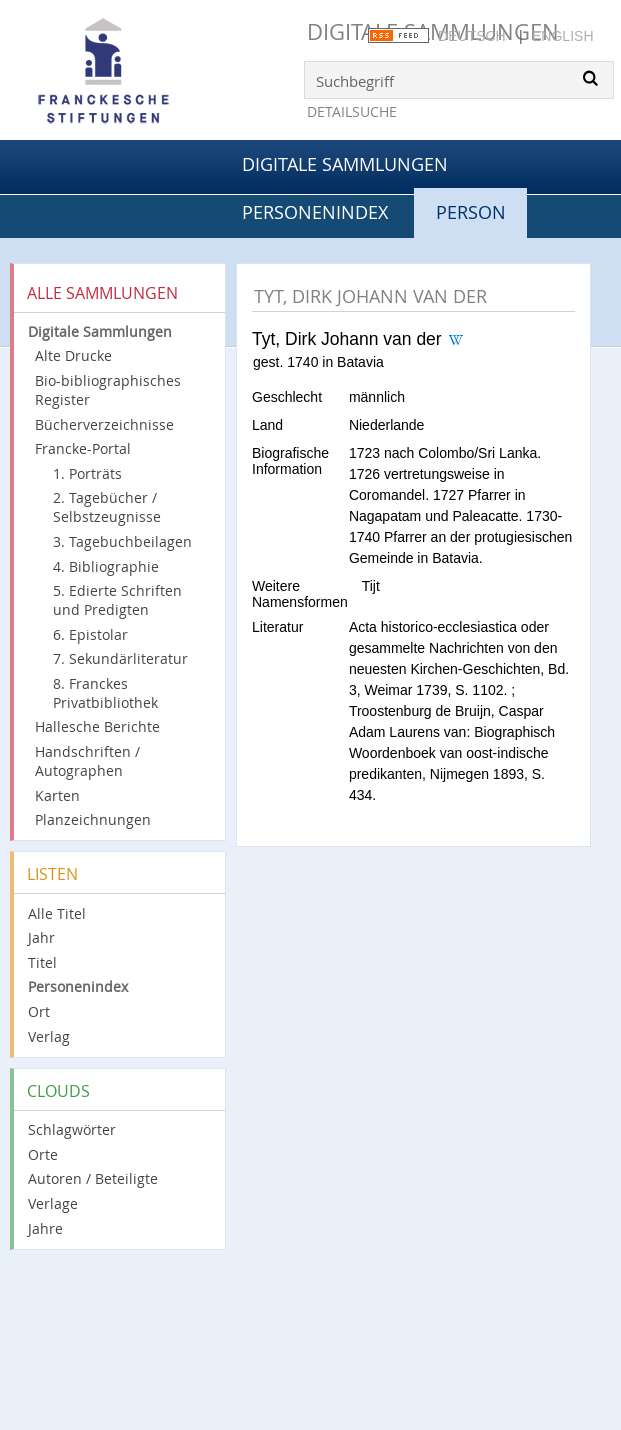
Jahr (41, 937)
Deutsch (472, 36)
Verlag (49, 1036)
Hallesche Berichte (97, 726)
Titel (42, 962)
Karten (57, 795)
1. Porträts (87, 473)
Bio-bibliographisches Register (108, 390)
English (562, 36)
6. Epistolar (90, 634)
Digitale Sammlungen (345, 164)
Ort (39, 1011)
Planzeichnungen (93, 819)
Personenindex (315, 212)
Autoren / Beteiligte (93, 1178)
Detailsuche (352, 111)
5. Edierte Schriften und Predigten (117, 600)
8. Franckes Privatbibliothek (105, 693)
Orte (43, 1154)
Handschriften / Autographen (87, 761)
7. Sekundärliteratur (120, 658)
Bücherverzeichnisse (104, 424)
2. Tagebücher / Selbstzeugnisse (107, 507)
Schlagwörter (72, 1129)
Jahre (45, 1228)
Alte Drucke (73, 355)
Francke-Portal (83, 448)
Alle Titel (57, 913)
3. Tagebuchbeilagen (122, 541)
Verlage (53, 1203)
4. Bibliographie (106, 566)
